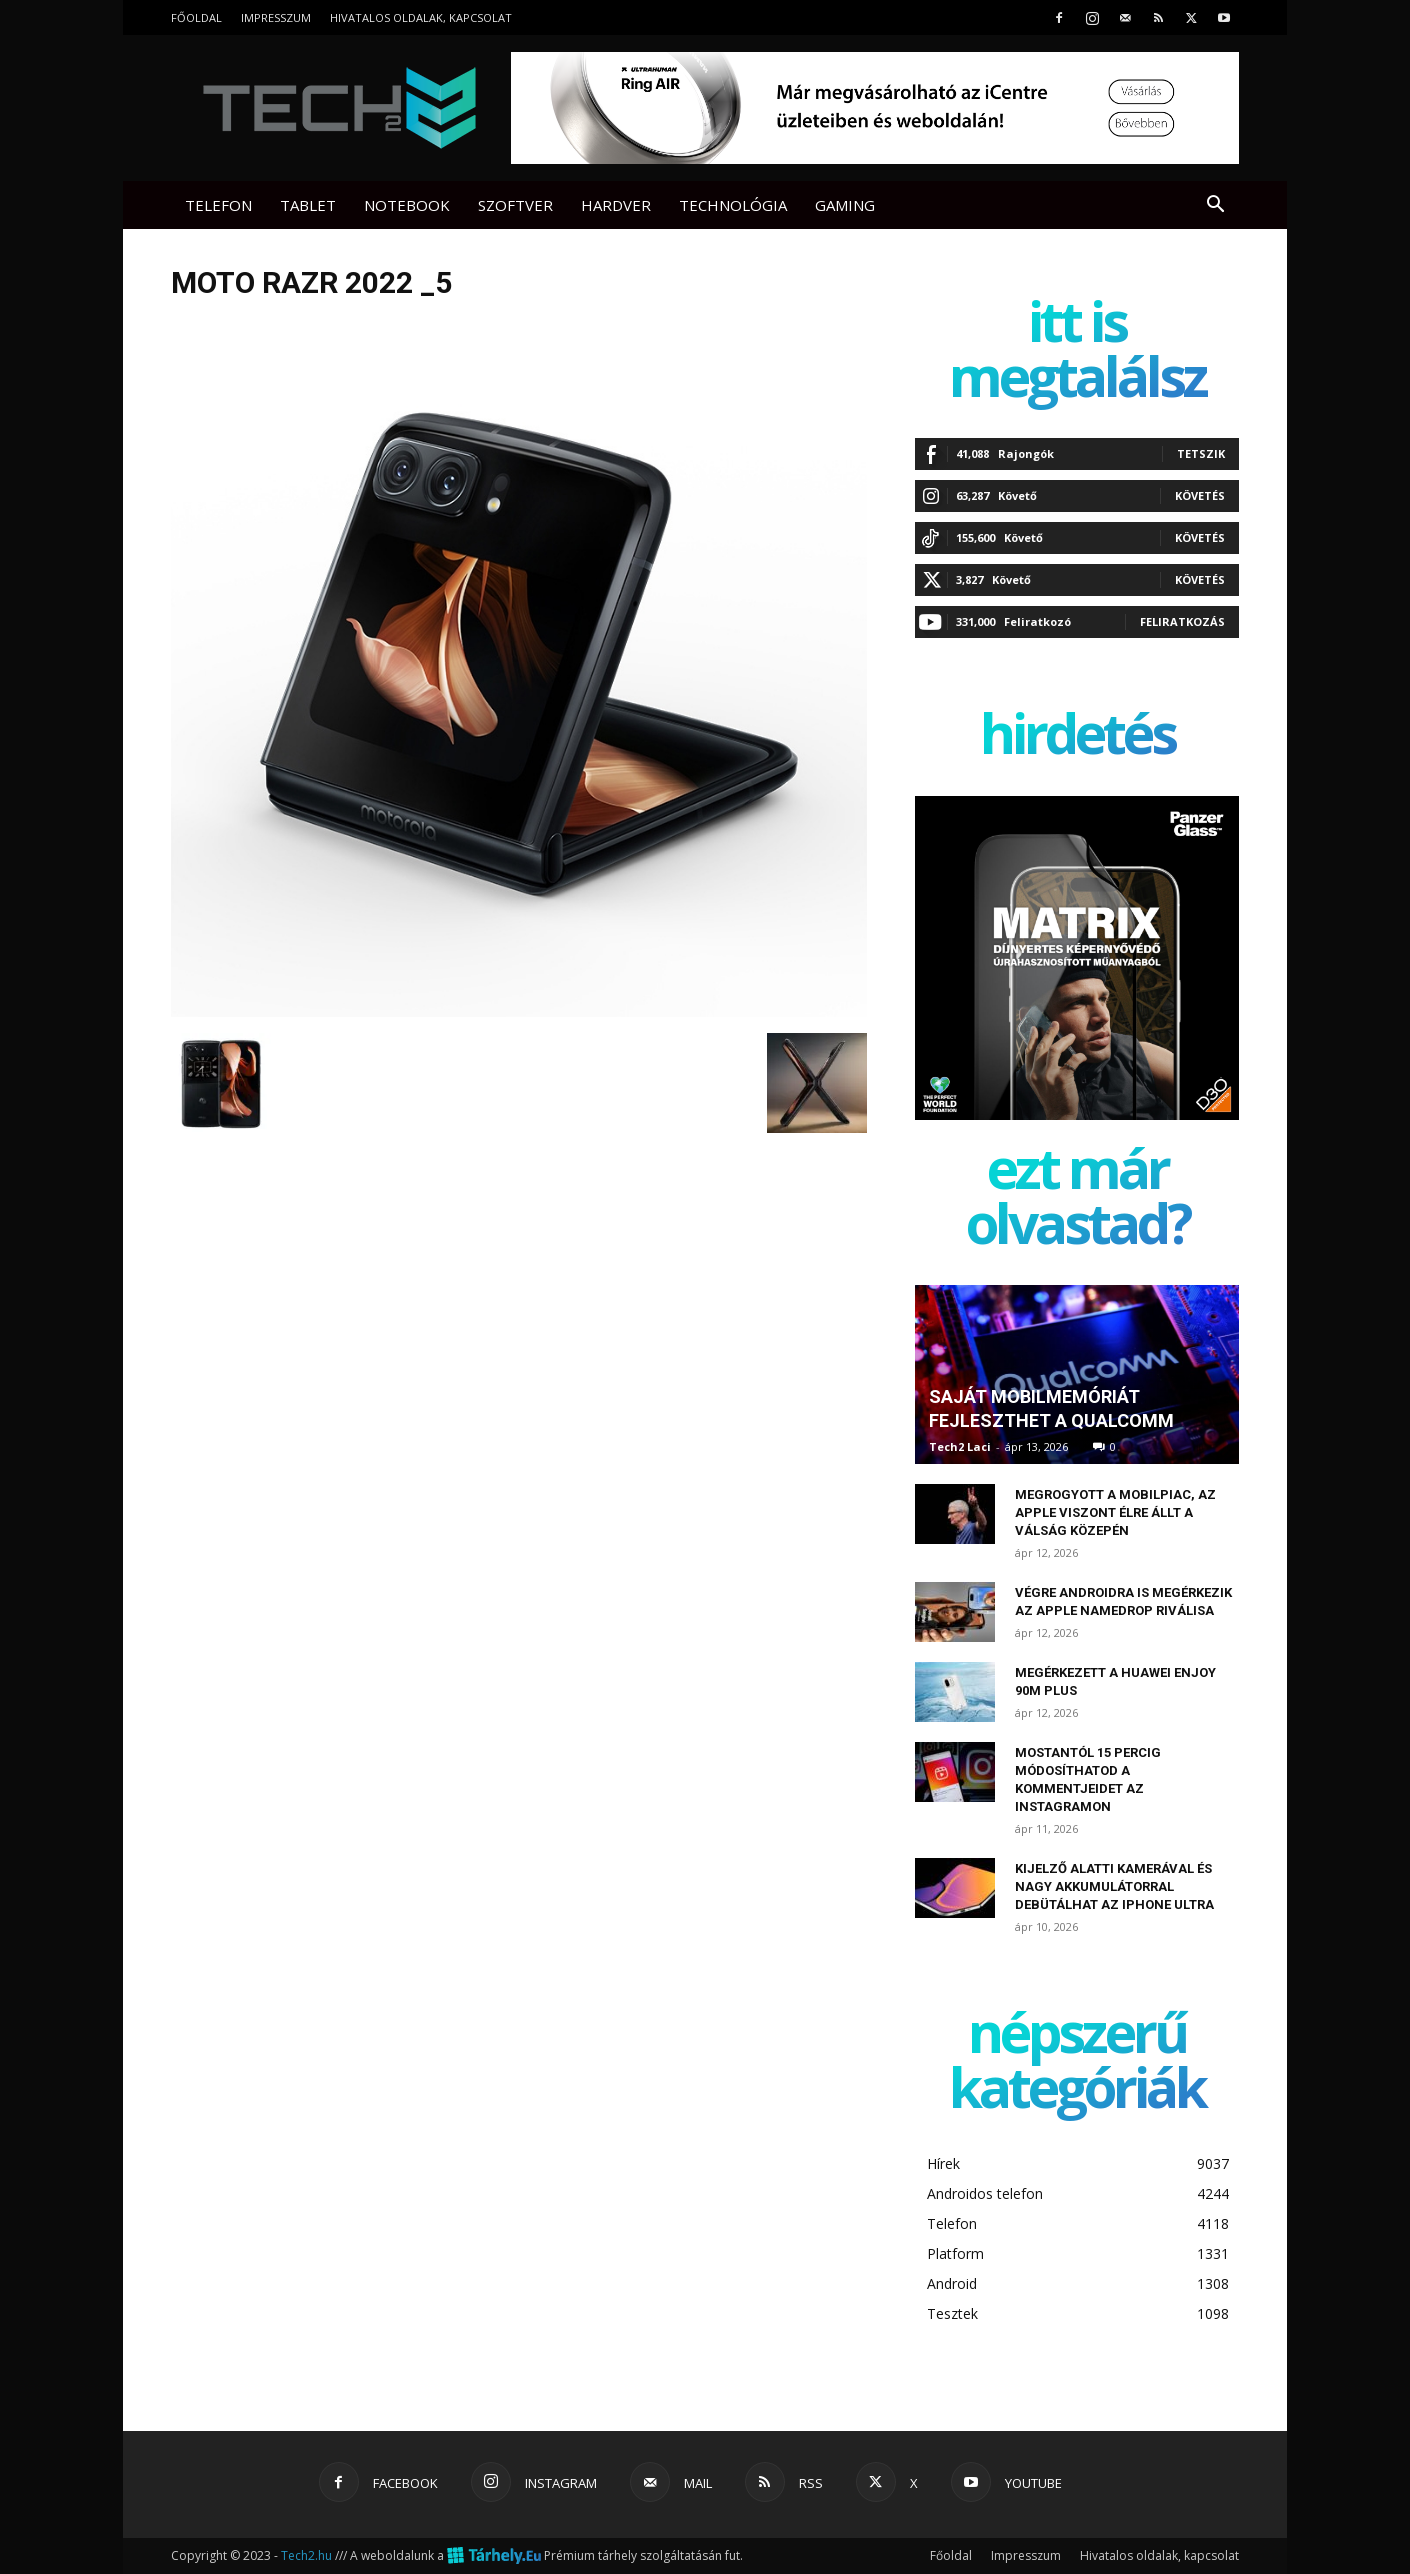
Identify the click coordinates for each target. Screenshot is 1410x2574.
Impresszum (276, 17)
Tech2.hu (306, 2555)
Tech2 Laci (960, 1446)
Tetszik (1201, 453)
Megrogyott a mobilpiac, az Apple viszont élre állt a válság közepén (1115, 1512)
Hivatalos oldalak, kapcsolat (421, 17)
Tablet (308, 205)
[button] (1215, 206)
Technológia (733, 205)
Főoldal (196, 17)
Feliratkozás (1182, 621)
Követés (1200, 495)
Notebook (407, 205)
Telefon (218, 205)
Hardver (616, 205)
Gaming (845, 205)
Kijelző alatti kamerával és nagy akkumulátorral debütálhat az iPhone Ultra (1114, 1886)
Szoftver (515, 205)
